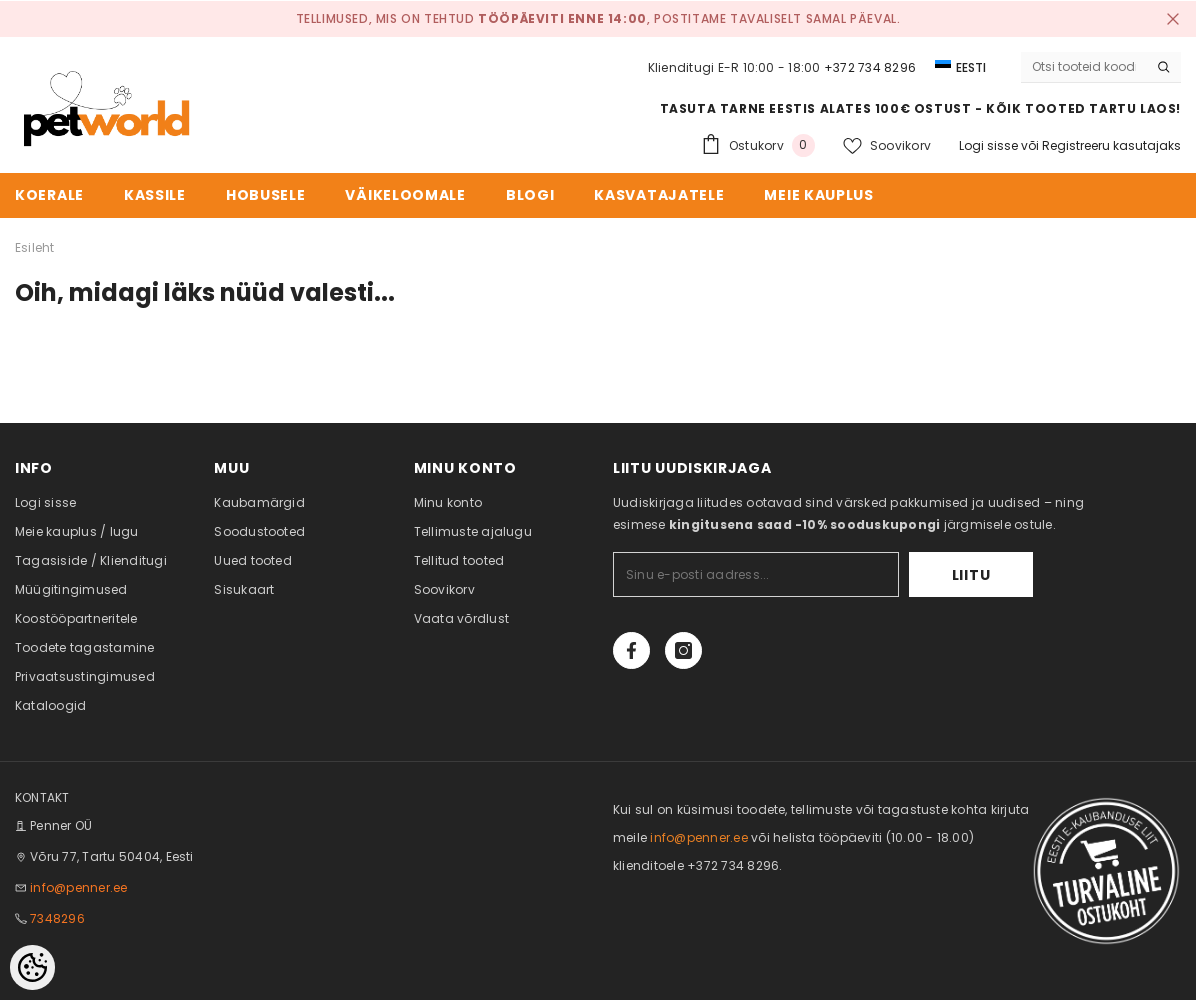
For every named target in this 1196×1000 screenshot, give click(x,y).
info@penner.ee (78, 887)
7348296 (57, 918)
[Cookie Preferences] (32, 967)
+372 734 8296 (870, 67)
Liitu (971, 575)
